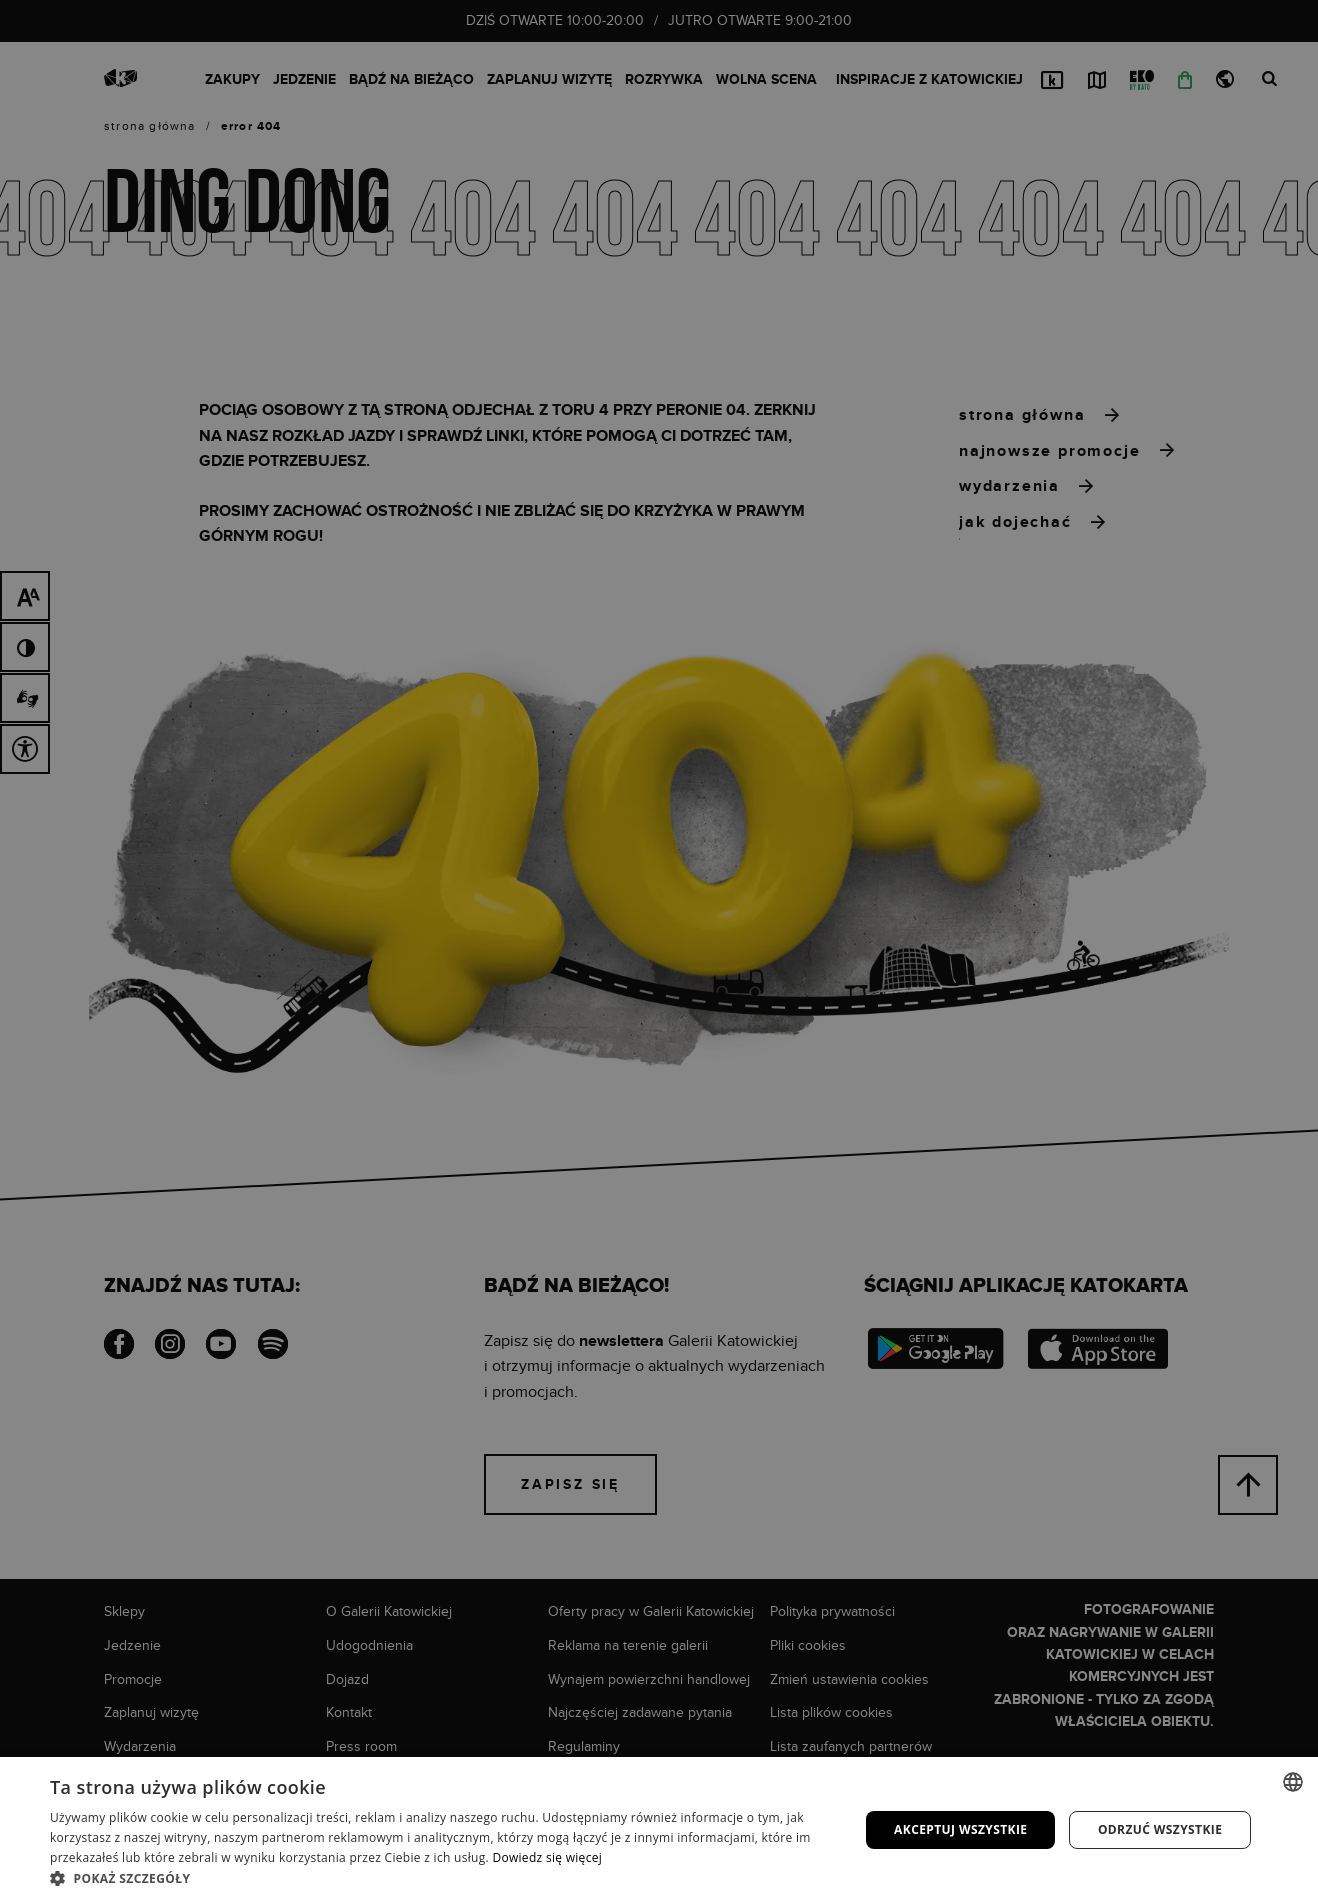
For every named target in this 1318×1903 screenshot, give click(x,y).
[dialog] (659, 951)
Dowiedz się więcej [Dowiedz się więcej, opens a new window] (547, 1857)
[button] (442, 1878)
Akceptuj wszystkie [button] (960, 1829)
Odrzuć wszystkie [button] (1160, 1829)
